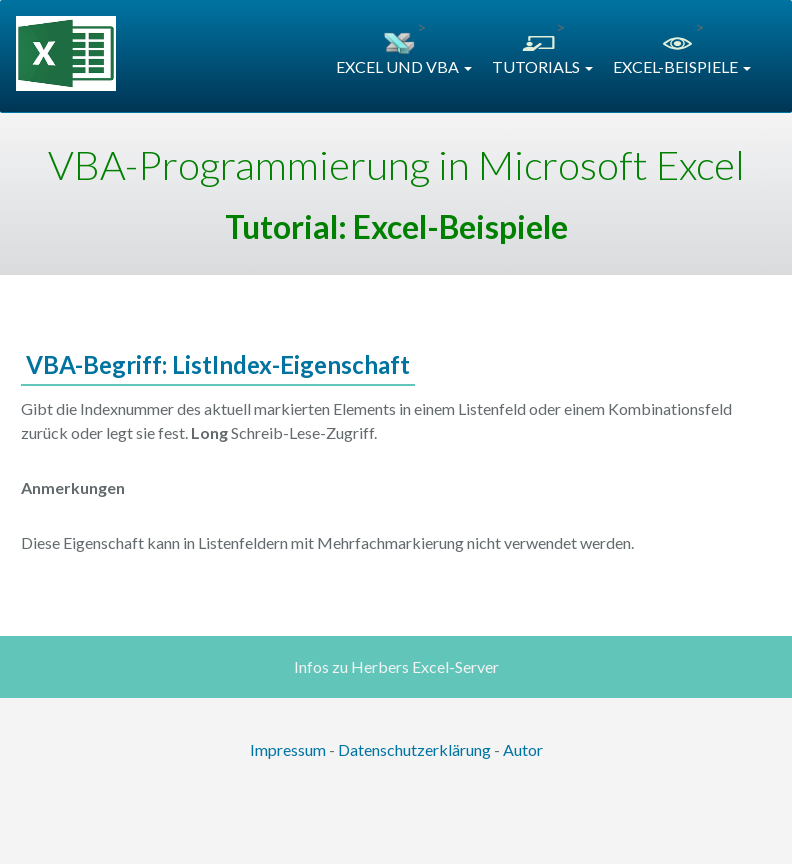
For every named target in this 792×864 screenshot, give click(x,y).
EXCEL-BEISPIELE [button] (682, 66)
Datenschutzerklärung (414, 749)
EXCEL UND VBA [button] (404, 66)
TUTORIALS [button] (542, 66)
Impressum (288, 749)
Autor (523, 749)
